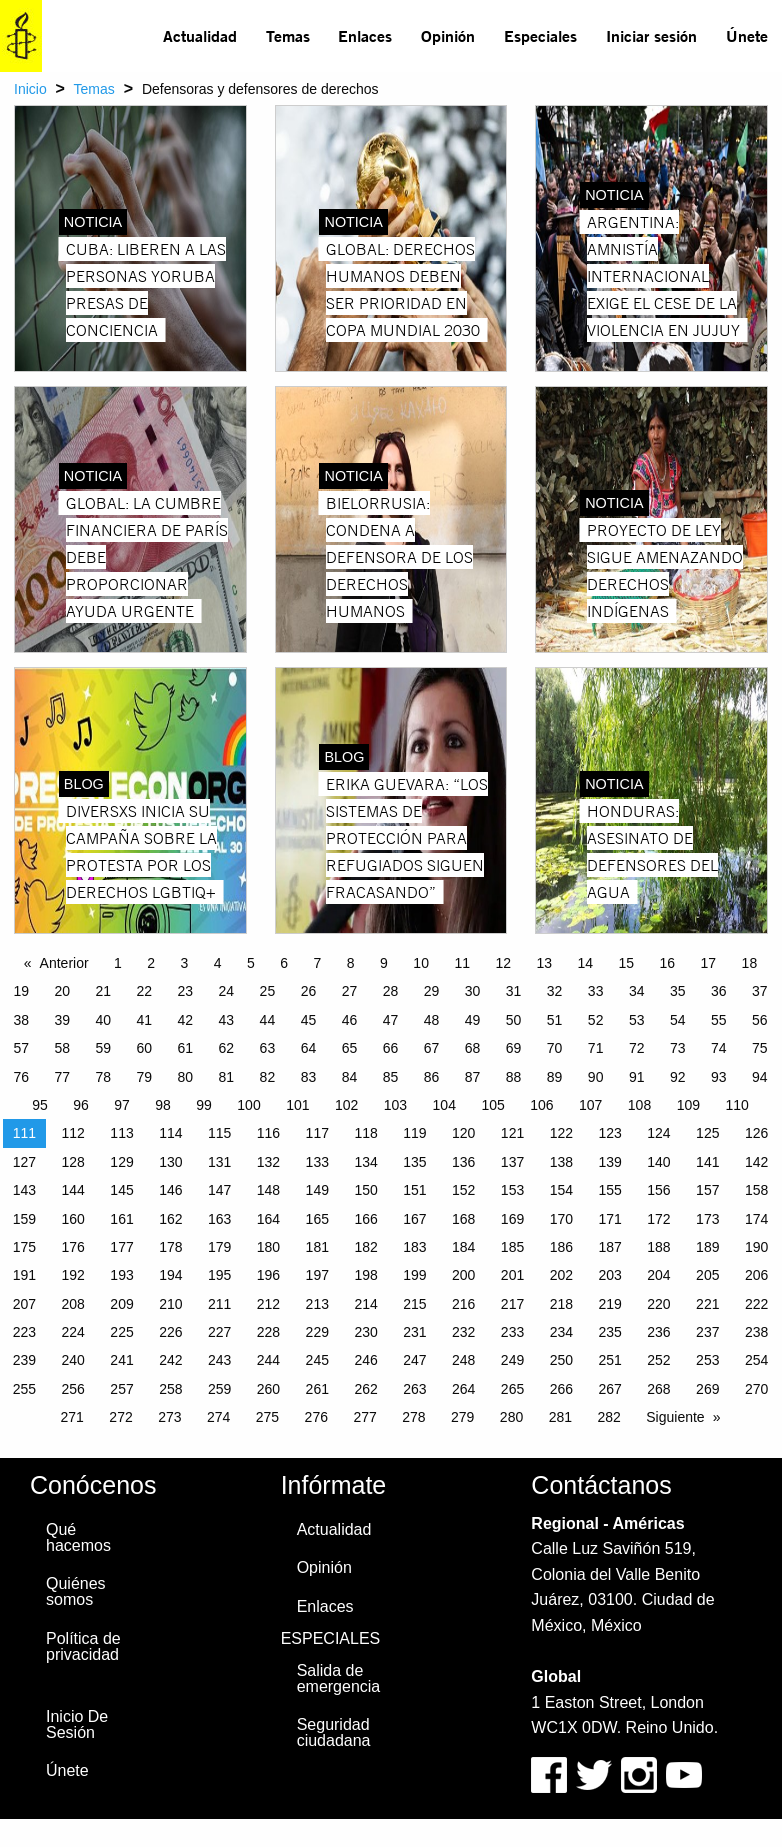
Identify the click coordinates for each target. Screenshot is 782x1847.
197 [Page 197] (317, 1275)
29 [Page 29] (432, 991)
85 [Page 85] (391, 1077)
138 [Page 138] (561, 1162)
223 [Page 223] (24, 1332)
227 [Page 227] (219, 1332)
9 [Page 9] (384, 963)
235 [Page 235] (609, 1332)
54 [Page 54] (678, 1020)
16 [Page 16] (668, 963)
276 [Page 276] (316, 1417)
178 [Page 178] (170, 1247)
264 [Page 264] (463, 1389)
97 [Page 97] (122, 1105)
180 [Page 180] (268, 1247)
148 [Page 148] (268, 1190)
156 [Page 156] (658, 1190)
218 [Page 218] (561, 1304)
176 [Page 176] (73, 1247)
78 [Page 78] (103, 1077)
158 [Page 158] (756, 1190)
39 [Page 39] (62, 1020)
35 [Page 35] (678, 991)
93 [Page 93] (719, 1077)
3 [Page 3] (185, 963)
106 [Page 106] (541, 1105)
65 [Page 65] (350, 1048)
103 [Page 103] (395, 1105)
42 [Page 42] (186, 1020)
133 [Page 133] (317, 1162)
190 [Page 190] (756, 1247)
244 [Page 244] (268, 1360)
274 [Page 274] (218, 1417)
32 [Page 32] (555, 991)
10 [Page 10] (421, 963)
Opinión (448, 35)
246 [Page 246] (365, 1360)
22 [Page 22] (145, 991)
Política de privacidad (83, 1646)
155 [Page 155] (609, 1190)
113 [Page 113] (121, 1133)
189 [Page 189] (707, 1247)
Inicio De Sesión (77, 1724)
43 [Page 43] (227, 1020)
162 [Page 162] (170, 1219)
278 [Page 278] (413, 1417)
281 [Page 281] (560, 1417)
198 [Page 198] (365, 1275)
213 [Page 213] (317, 1304)
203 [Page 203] (609, 1275)
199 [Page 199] (414, 1275)
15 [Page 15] (627, 963)
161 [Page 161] (121, 1219)
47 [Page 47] (391, 1020)
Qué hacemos (78, 1537)
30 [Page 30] (473, 991)
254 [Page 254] (756, 1360)
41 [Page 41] (145, 1020)
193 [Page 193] (121, 1275)
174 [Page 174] (756, 1219)
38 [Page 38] (21, 1020)
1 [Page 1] (118, 963)
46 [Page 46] (350, 1020)
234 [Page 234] (561, 1332)
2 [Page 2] (151, 963)
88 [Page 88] (514, 1077)
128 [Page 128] (73, 1162)
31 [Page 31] (514, 991)
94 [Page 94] (760, 1077)
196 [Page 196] (268, 1275)
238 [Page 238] (756, 1332)
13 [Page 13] (544, 963)
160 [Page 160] (73, 1219)
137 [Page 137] (512, 1162)
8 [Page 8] (351, 963)
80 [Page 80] (186, 1077)
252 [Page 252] (658, 1360)
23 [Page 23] (186, 991)
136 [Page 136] (463, 1162)
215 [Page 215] (414, 1304)
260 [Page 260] (268, 1389)
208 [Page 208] (73, 1304)
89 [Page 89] (555, 1077)
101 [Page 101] (297, 1105)
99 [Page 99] (204, 1105)
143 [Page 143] (24, 1190)
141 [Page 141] (707, 1162)
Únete (747, 35)
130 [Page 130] (170, 1162)
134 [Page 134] (365, 1162)
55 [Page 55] (719, 1020)
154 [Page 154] (561, 1190)
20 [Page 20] (62, 991)
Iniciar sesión (651, 35)
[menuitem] (200, 36)
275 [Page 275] (267, 1417)
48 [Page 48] (432, 1020)
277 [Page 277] (364, 1417)
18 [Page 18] (750, 963)
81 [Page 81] (227, 1077)
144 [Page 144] (73, 1190)
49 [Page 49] (473, 1020)
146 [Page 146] (170, 1190)
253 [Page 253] (707, 1360)
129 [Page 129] (121, 1162)
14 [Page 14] (585, 963)
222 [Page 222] (756, 1304)
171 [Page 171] (609, 1219)
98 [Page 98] (163, 1105)
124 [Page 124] (658, 1133)
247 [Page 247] (414, 1360)
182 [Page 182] (365, 1247)
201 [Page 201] (512, 1275)
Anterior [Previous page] (64, 963)
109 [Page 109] (688, 1105)
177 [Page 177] (121, 1247)
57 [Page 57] (21, 1048)
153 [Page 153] (512, 1190)
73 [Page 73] (678, 1048)
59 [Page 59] (103, 1048)
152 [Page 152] (463, 1190)
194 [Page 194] (170, 1275)
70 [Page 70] (555, 1048)
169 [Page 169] (512, 1219)
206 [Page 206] (756, 1275)
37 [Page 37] (760, 991)
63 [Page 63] (268, 1048)
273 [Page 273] (169, 1417)
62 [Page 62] (227, 1048)
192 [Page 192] (73, 1275)
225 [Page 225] (121, 1332)
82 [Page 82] (268, 1077)
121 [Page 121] (512, 1133)
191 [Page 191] (24, 1275)
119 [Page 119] (414, 1133)
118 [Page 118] (365, 1133)
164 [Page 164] (268, 1219)
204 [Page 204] (658, 1275)
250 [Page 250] (561, 1360)
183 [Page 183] (414, 1247)
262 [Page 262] (365, 1389)
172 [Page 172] (658, 1219)
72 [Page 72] (637, 1048)
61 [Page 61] (186, 1048)
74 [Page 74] (719, 1048)
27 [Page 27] (350, 991)
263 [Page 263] (414, 1389)
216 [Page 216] (463, 1304)
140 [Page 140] (658, 1162)
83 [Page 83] (309, 1077)
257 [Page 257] (121, 1389)
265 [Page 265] (512, 1389)
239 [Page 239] (24, 1360)
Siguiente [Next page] (675, 1417)
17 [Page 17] (709, 963)
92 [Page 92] (678, 1077)
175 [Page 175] (24, 1247)
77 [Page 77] (62, 1077)
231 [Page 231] (414, 1332)
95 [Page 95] (40, 1105)
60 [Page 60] (145, 1048)
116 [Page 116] (268, 1133)
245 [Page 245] (317, 1360)
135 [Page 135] (414, 1162)
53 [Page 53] (637, 1020)
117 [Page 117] (317, 1133)
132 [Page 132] (268, 1162)
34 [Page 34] (637, 991)
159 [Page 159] (24, 1219)
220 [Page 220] (658, 1304)
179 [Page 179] (219, 1247)
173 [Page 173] (707, 1219)
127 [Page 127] (24, 1162)
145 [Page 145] (121, 1190)
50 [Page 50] (514, 1020)
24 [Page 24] (227, 991)
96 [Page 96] (81, 1105)
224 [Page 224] (73, 1332)
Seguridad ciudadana (334, 1732)
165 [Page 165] (317, 1219)
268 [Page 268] (658, 1389)
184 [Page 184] (463, 1247)
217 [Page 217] (512, 1304)
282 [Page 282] (608, 1417)
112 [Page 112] (73, 1133)
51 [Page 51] (555, 1020)
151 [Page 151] (414, 1190)
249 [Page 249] (512, 1360)
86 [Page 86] (432, 1077)
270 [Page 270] (756, 1389)
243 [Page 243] (219, 1360)
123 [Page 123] (609, 1133)
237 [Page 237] (707, 1332)
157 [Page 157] (707, 1190)
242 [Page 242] (170, 1360)
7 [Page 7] (318, 963)
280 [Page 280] (511, 1417)
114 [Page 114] (170, 1133)
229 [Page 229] (317, 1332)
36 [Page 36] (719, 991)
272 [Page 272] (120, 1417)
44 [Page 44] (268, 1020)
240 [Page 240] (73, 1360)
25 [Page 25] (268, 991)
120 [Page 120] (463, 1133)
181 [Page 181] (317, 1247)
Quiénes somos (76, 1591)
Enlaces (365, 35)
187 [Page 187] (609, 1247)
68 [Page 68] (473, 1048)
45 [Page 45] (309, 1020)
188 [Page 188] (658, 1247)
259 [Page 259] (219, 1389)
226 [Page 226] (170, 1332)
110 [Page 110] (736, 1105)
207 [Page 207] (24, 1304)
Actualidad (200, 35)
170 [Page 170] (561, 1219)
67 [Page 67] (432, 1048)
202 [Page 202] (561, 1275)
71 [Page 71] (596, 1048)
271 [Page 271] (72, 1417)
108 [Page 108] (639, 1105)
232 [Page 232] (463, 1332)
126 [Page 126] (756, 1133)
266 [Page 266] (561, 1389)
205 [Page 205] (707, 1275)
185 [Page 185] (512, 1247)
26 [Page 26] (309, 991)
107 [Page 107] (590, 1105)
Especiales (540, 35)
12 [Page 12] (503, 963)
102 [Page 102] (346, 1105)
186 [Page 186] (561, 1247)
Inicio (30, 89)
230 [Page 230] (365, 1332)
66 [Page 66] (391, 1048)
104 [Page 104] (444, 1105)
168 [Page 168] (463, 1219)
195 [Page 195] (219, 1275)
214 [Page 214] (365, 1304)
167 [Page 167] (414, 1219)
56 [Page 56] (760, 1020)
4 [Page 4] (218, 963)
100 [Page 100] (248, 1105)
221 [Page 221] (707, 1304)
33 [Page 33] (596, 991)
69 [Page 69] (514, 1048)
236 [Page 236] (658, 1332)
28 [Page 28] (391, 991)
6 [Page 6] (284, 963)
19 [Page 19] (21, 991)
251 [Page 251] (609, 1360)
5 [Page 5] (251, 963)
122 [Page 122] (561, 1133)
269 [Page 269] (707, 1389)
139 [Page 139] (609, 1162)
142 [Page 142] (756, 1162)
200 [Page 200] (463, 1275)
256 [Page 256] (73, 1389)
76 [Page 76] (21, 1077)
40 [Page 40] (103, 1020)
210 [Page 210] (170, 1304)
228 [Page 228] (268, 1332)
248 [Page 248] (463, 1360)
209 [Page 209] (121, 1304)
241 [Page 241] (121, 1360)
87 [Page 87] (473, 1077)
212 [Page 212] (268, 1304)
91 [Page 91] (637, 1077)
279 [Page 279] (462, 1417)
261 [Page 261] (317, 1389)
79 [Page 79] (145, 1077)
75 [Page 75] (760, 1048)
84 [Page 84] (350, 1077)
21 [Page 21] (103, 991)
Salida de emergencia (339, 1678)
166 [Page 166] (365, 1219)
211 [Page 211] (219, 1304)
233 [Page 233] (512, 1332)
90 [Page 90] (596, 1077)
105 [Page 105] (492, 1105)
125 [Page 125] (707, 1133)
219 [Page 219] (609, 1304)
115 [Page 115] (219, 1133)
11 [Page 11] (462, 963)
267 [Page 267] (609, 1389)
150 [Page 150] (365, 1190)
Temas (288, 35)
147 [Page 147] (219, 1190)
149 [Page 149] (317, 1190)
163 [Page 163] (219, 1219)
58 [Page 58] (62, 1048)
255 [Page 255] (24, 1389)
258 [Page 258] (170, 1389)
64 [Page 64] (309, 1048)
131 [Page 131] (219, 1162)
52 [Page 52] (596, 1020)
